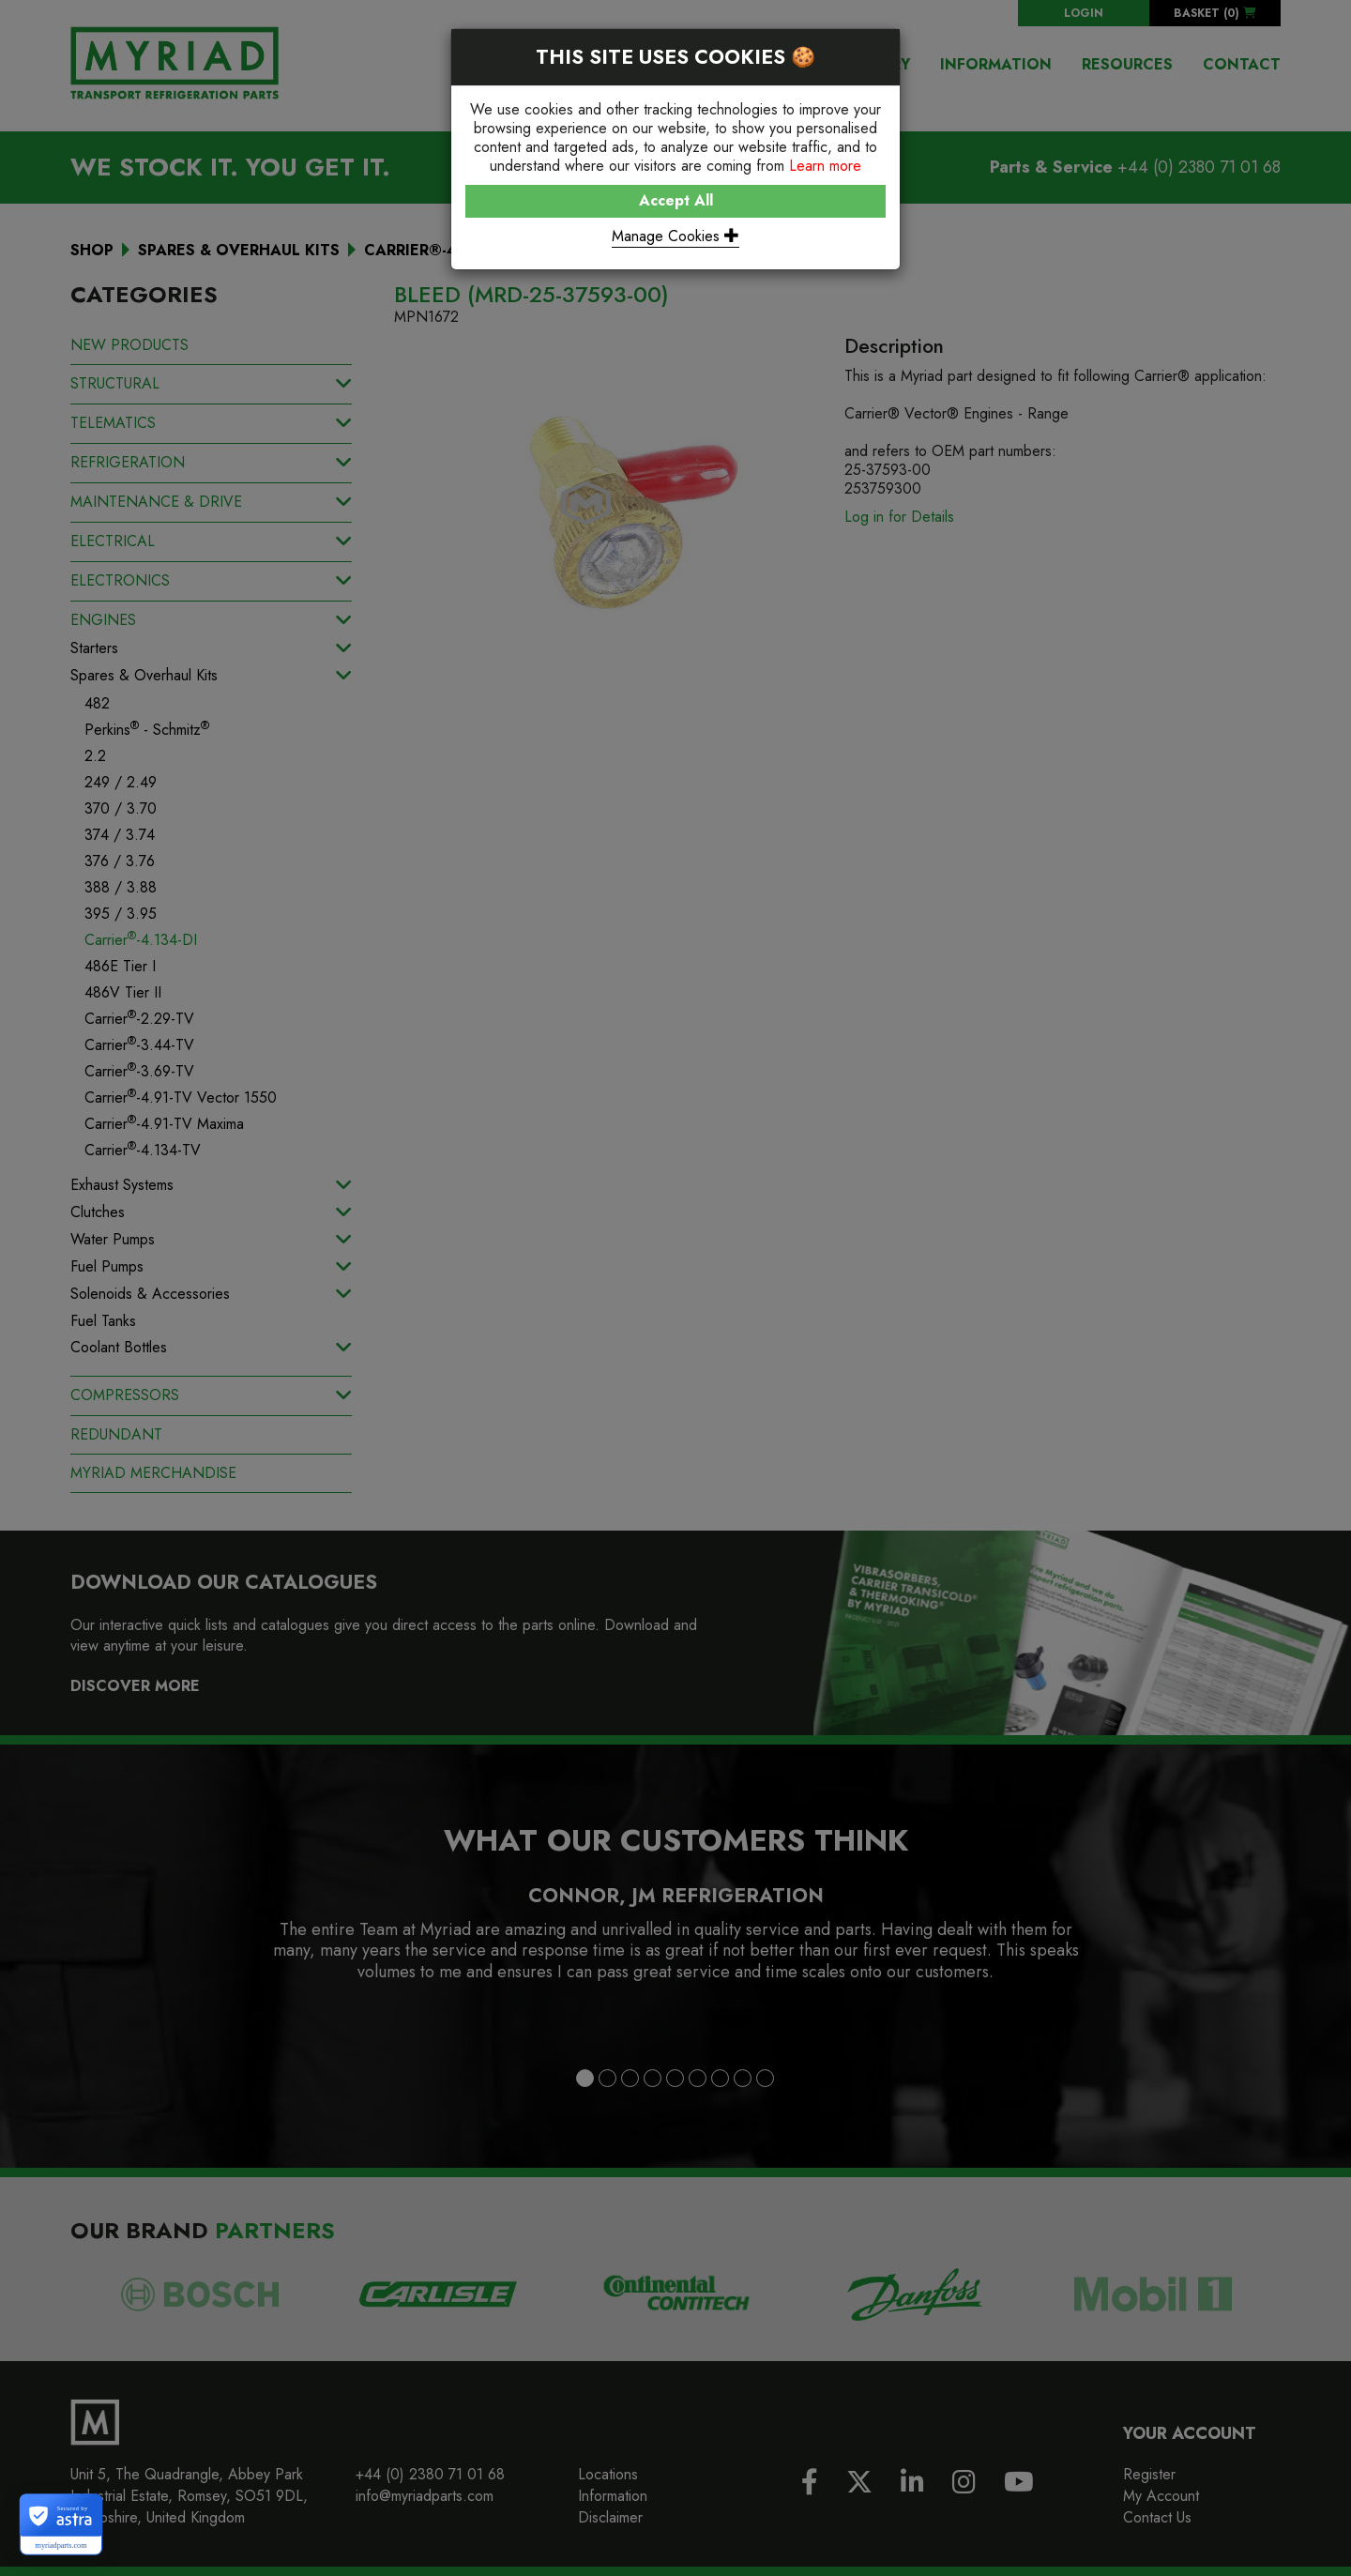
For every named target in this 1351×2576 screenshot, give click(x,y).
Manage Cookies (675, 236)
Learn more (825, 165)
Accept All (676, 200)
